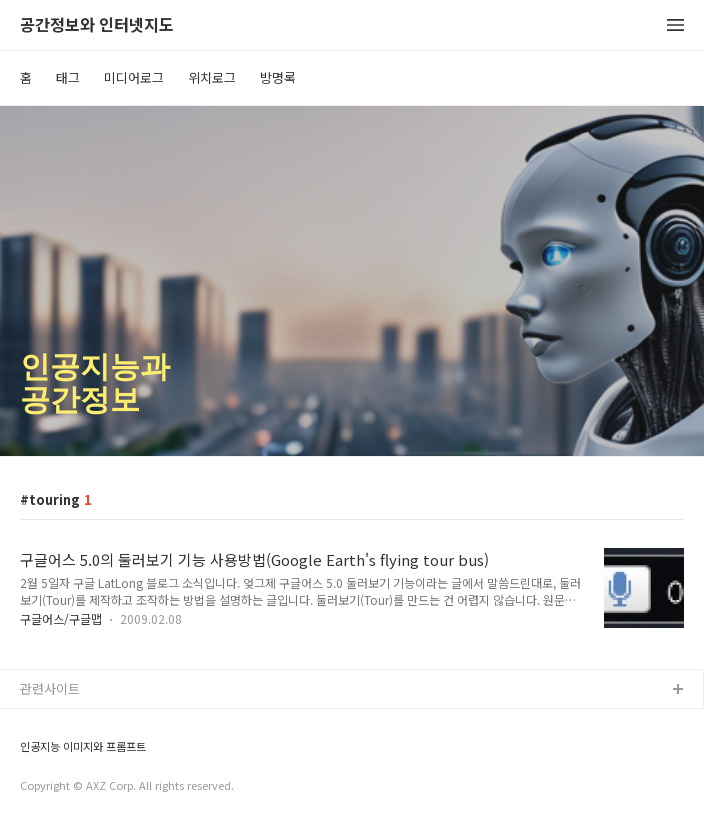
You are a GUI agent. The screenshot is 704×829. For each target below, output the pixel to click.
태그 (68, 77)
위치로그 (212, 77)
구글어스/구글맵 (61, 618)
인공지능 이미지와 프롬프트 (83, 746)
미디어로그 (134, 77)
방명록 (278, 77)
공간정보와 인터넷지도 (97, 25)
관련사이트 (50, 688)
